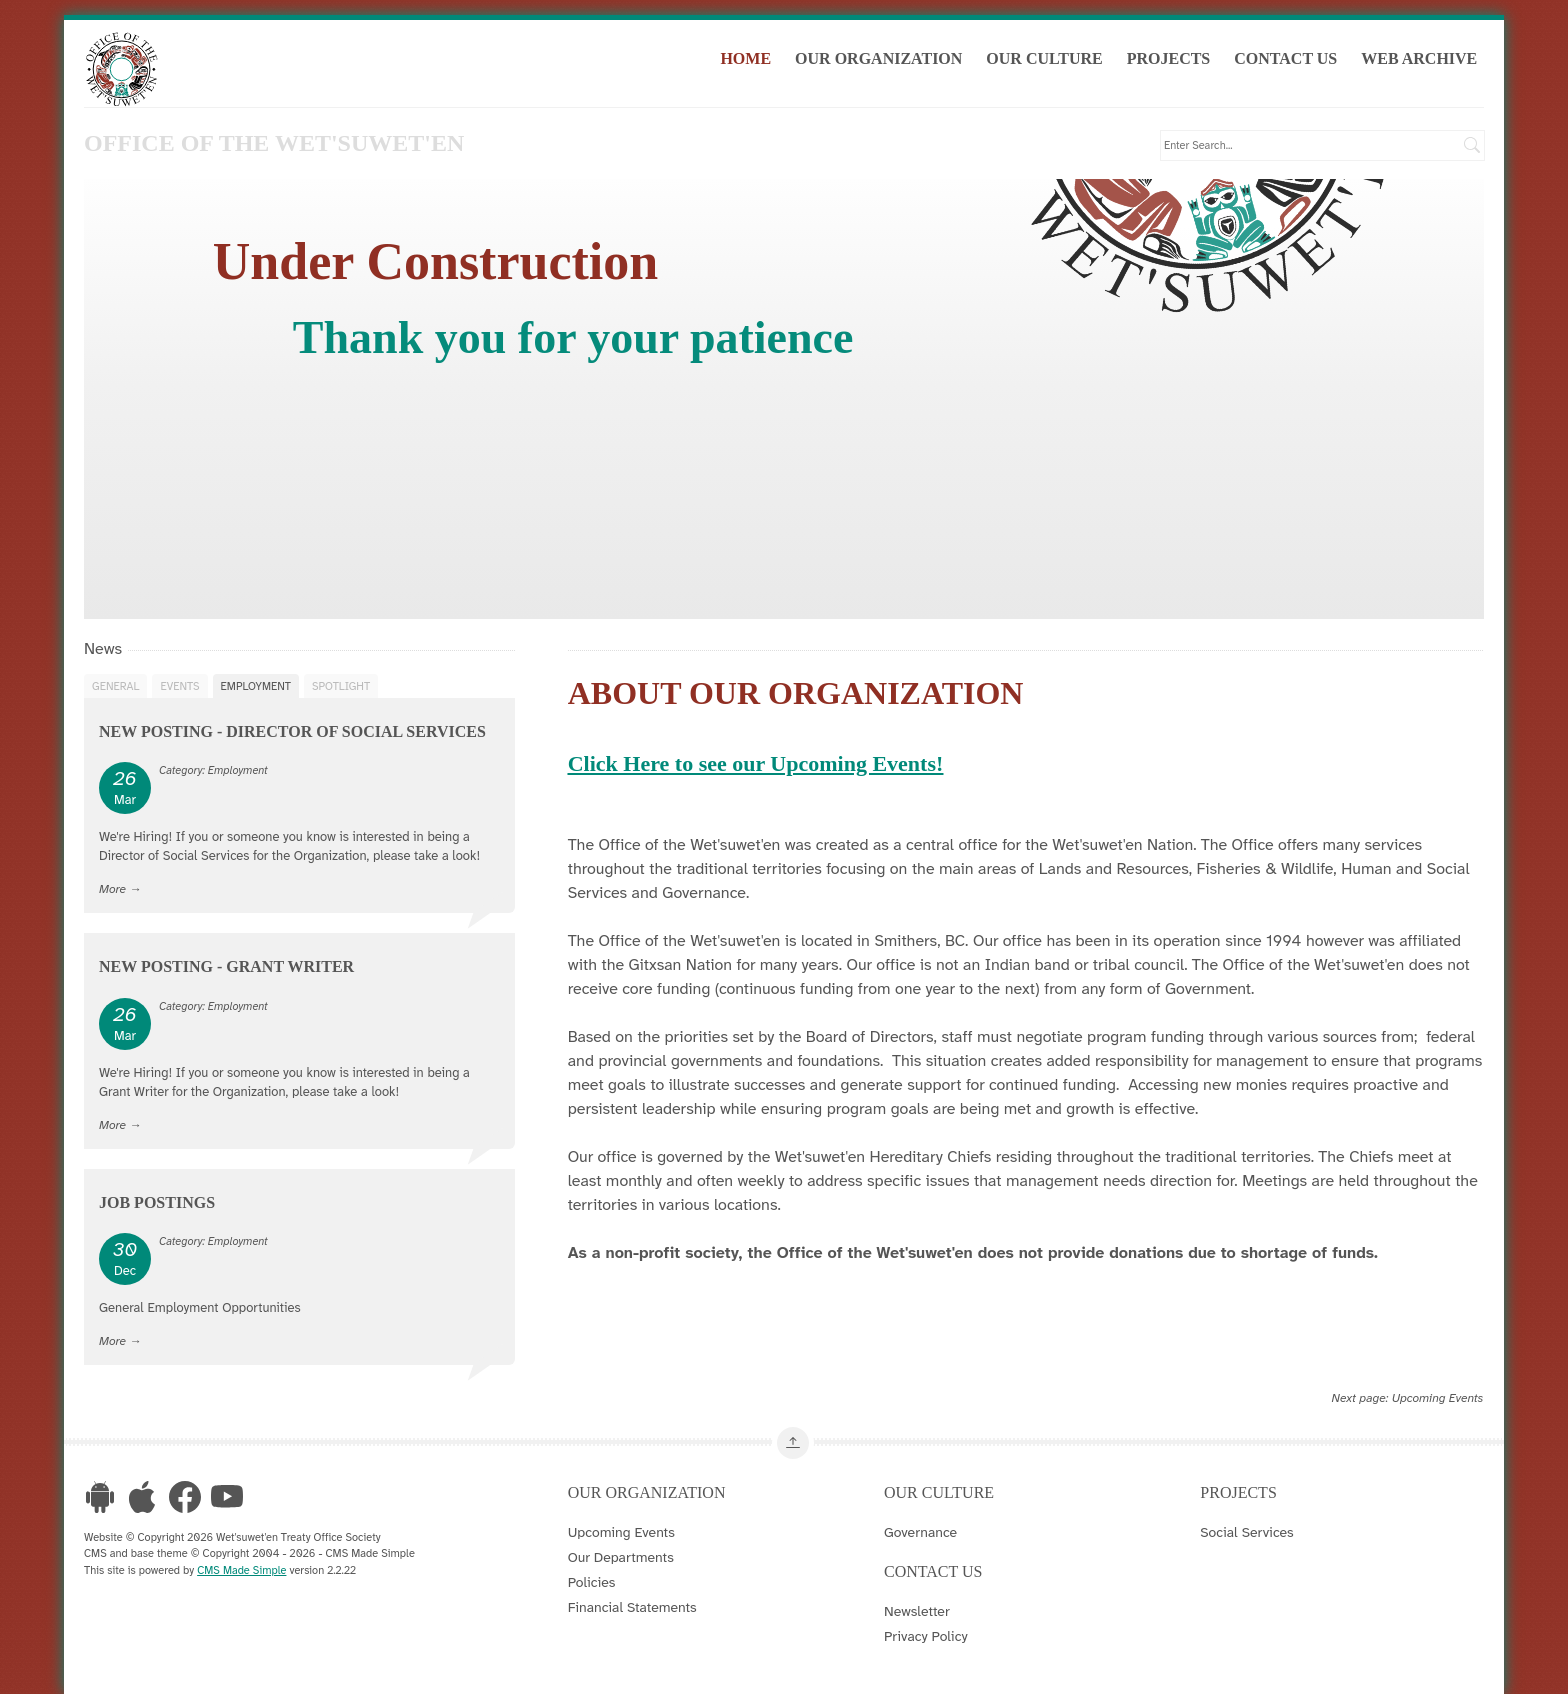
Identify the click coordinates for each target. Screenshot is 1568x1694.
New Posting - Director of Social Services (292, 731)
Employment (256, 686)
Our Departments (621, 1557)
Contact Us (1285, 58)
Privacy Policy (926, 1636)
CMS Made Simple (241, 1570)
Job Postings (157, 1202)
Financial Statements (632, 1607)
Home (745, 58)
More (112, 889)
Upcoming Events (1438, 1398)
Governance (920, 1532)
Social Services (1246, 1532)
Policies (592, 1582)
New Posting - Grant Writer (226, 966)
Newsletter (917, 1611)
